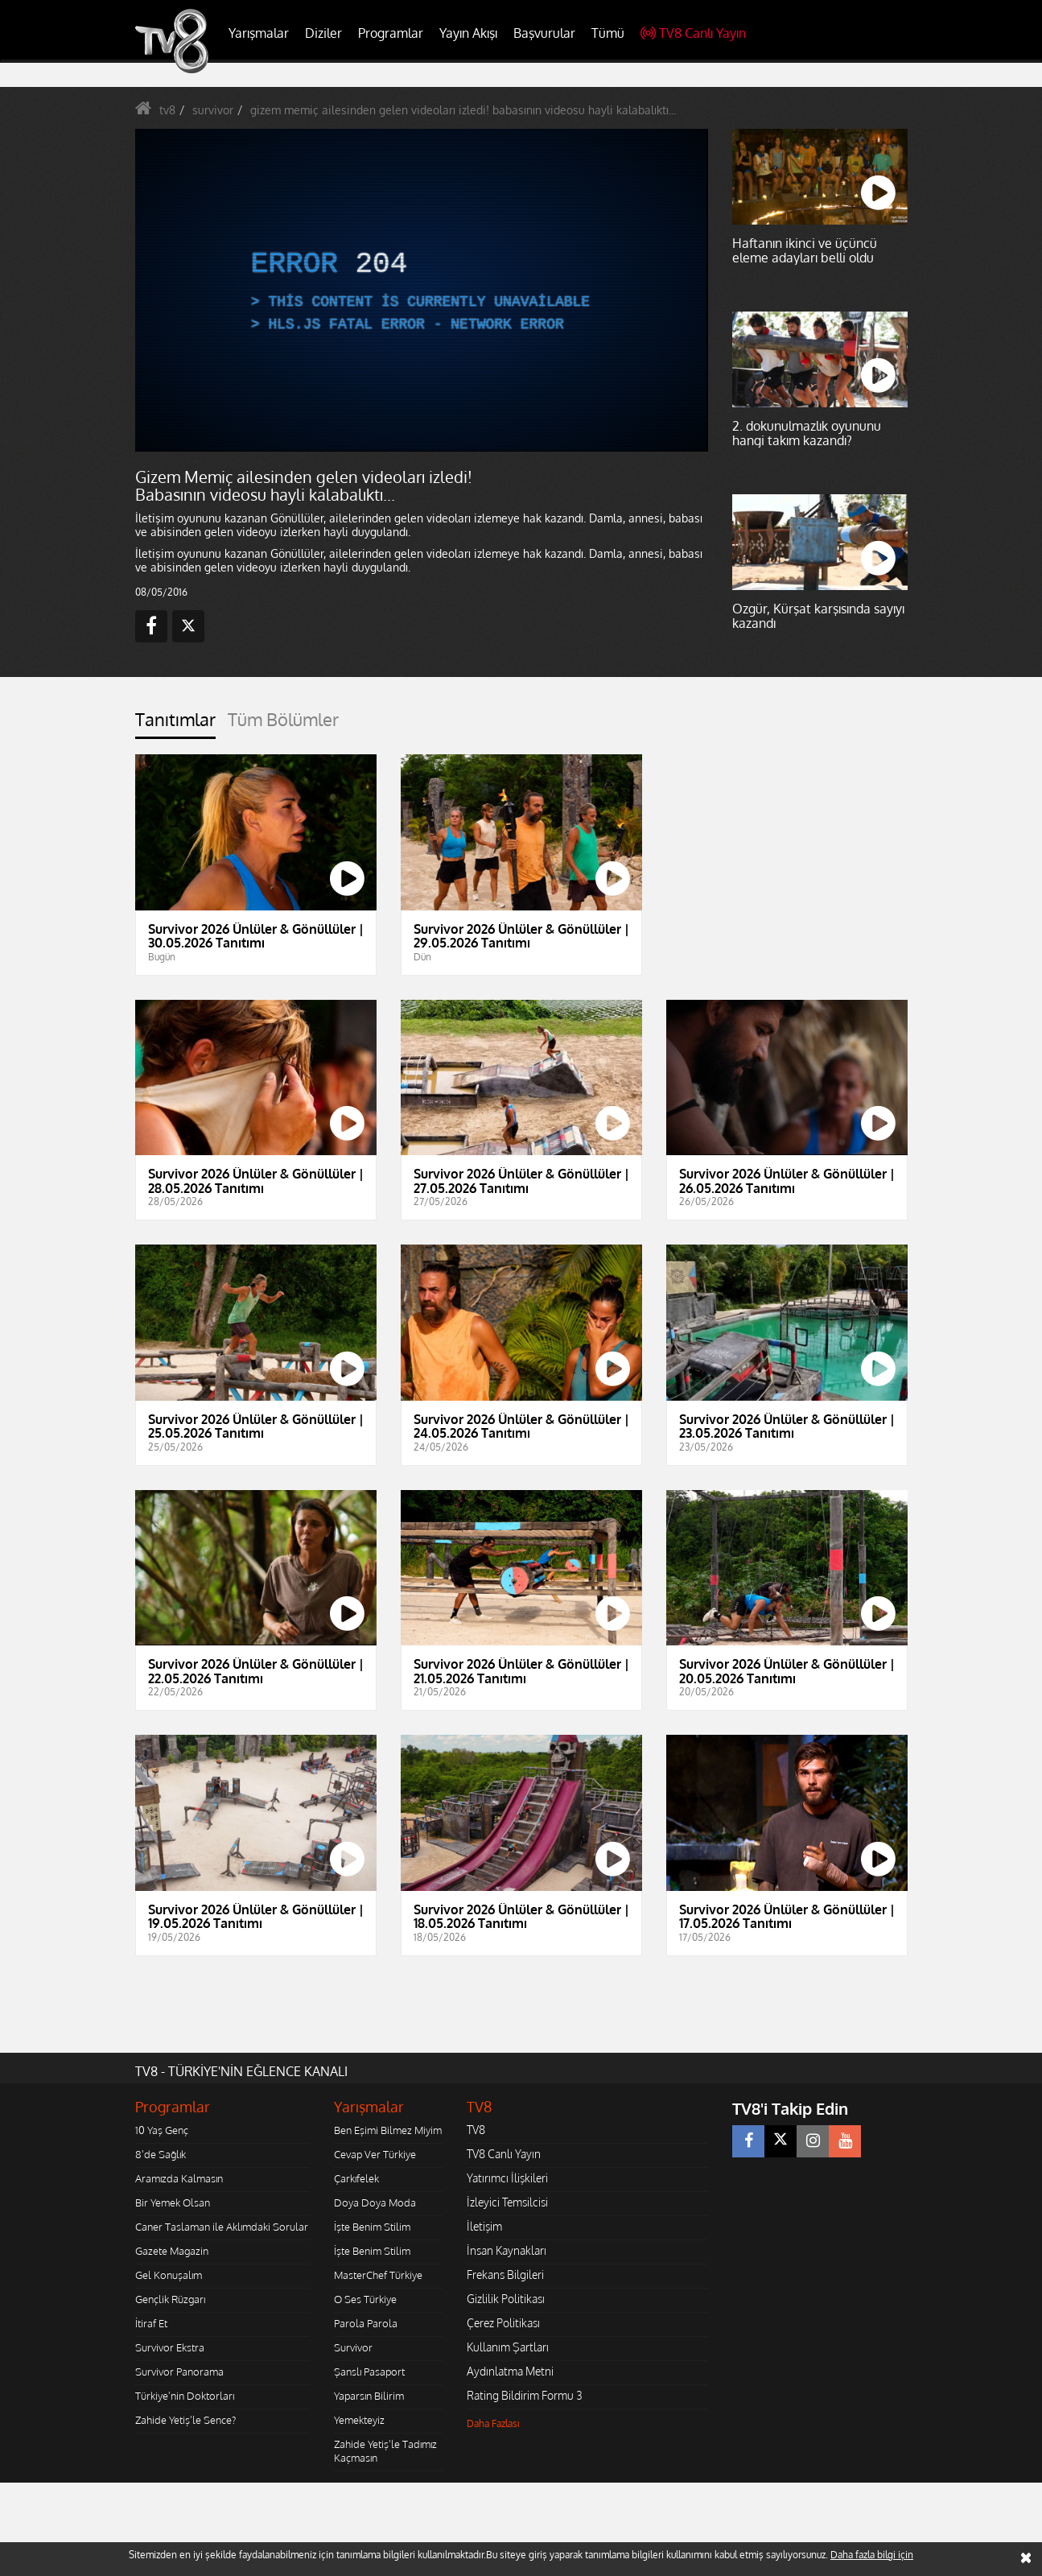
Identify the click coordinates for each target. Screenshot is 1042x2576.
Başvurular (544, 33)
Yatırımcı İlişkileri (507, 2178)
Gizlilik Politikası (506, 2299)
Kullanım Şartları (508, 2347)
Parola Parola (365, 2323)
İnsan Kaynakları (506, 2250)
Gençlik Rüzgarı (170, 2299)
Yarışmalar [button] (259, 33)
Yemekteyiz (359, 2419)
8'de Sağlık (160, 2154)
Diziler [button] (323, 33)
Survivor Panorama (179, 2371)
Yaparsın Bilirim (369, 2395)
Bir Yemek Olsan (172, 2202)
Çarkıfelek (356, 2178)
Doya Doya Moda (375, 2202)
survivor (212, 110)
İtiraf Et (151, 2323)
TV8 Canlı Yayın (693, 33)
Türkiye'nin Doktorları (184, 2395)
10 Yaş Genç (161, 2130)
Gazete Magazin (171, 2250)
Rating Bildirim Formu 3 (525, 2395)
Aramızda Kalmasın (179, 2178)
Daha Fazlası (493, 2423)
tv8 (167, 110)
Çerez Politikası (503, 2323)
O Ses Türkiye (365, 2299)
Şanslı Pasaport (369, 2371)
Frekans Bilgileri (505, 2274)
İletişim (484, 2226)
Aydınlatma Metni (510, 2371)
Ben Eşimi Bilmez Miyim (388, 2130)
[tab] (175, 724)
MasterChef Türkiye (378, 2274)
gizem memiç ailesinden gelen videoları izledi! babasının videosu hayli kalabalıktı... (463, 110)
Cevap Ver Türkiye (375, 2154)
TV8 (476, 2129)
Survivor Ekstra (169, 2347)
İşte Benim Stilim (372, 2226)
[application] (420, 290)
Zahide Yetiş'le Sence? (185, 2419)
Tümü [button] (607, 33)
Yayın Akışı (468, 33)
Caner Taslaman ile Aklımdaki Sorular (221, 2226)
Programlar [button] (390, 33)
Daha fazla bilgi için (871, 2555)
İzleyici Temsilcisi (507, 2202)
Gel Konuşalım (168, 2274)
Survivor (353, 2347)
